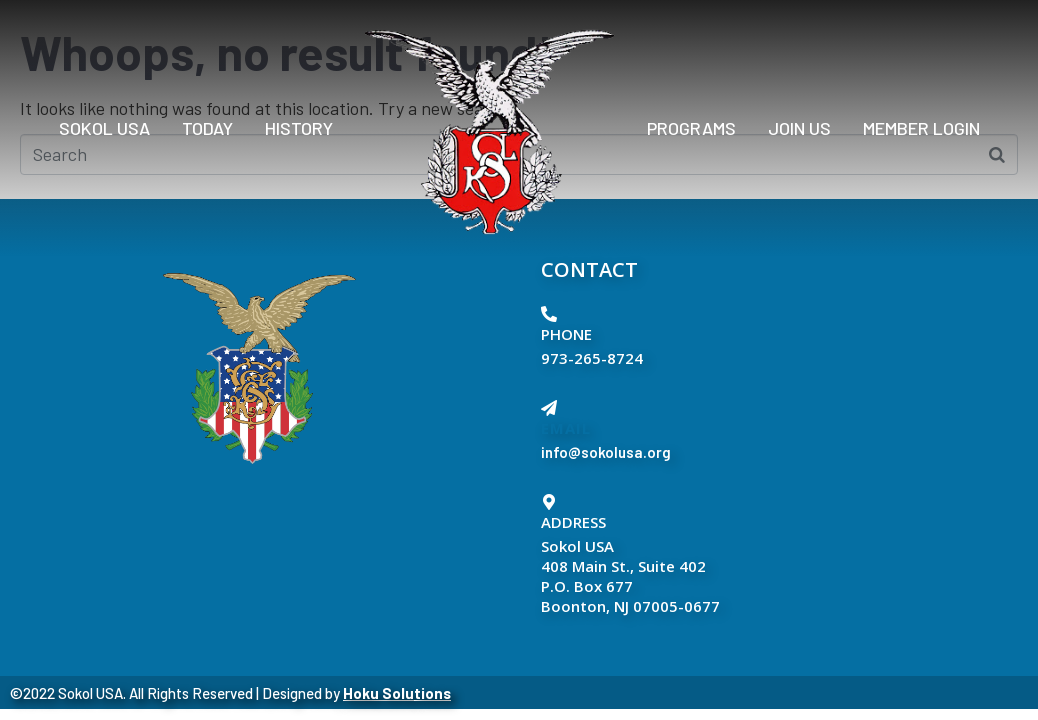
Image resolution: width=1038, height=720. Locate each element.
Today (207, 128)
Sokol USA (104, 128)
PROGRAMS (691, 128)
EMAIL (566, 428)
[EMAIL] (549, 408)
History (299, 128)
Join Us (799, 128)
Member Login (921, 128)
